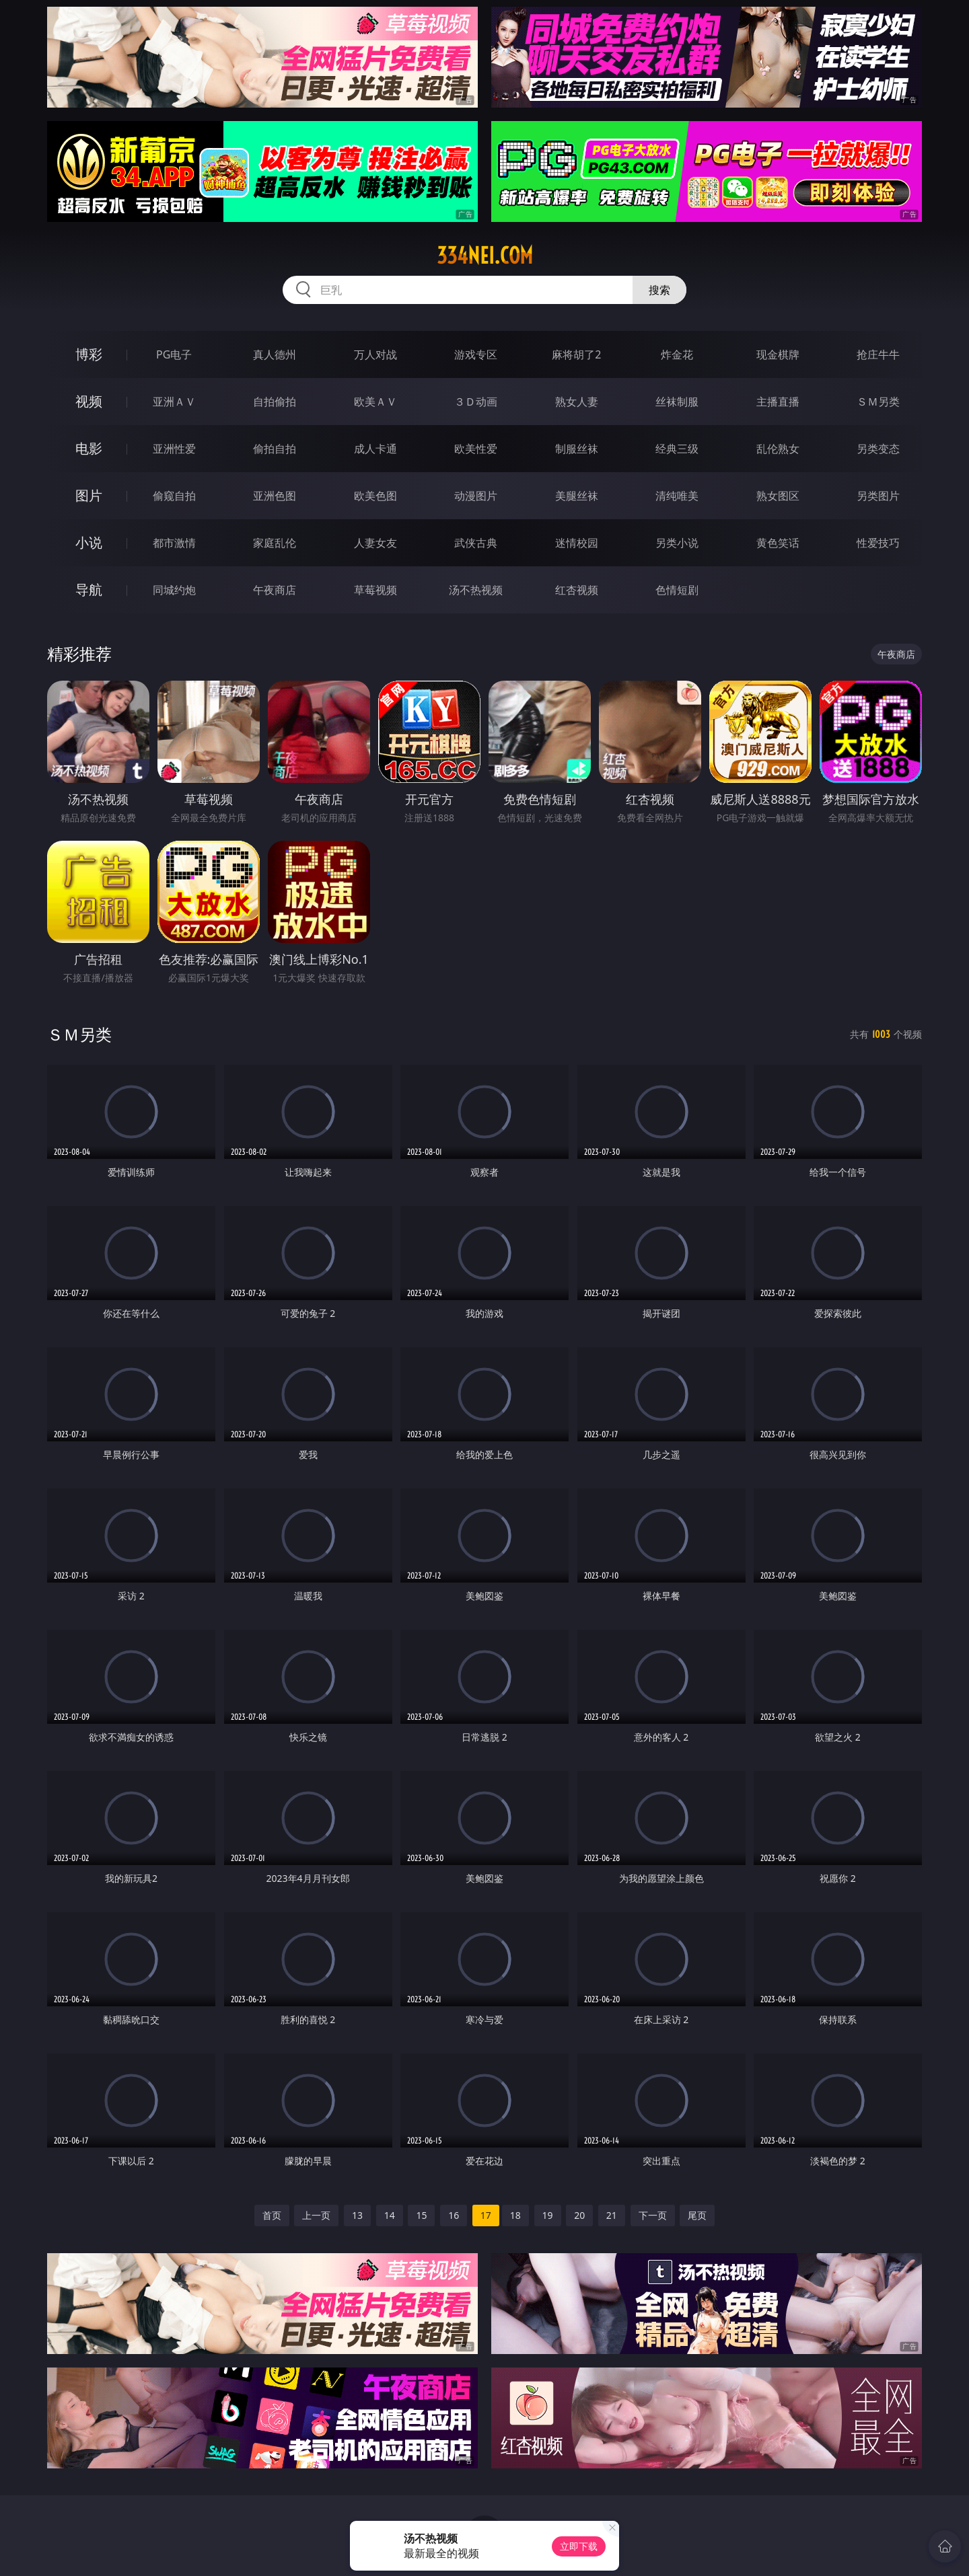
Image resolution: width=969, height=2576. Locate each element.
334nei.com (485, 255)
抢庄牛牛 (878, 354)
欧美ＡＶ (375, 401)
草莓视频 (375, 589)
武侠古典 (475, 542)
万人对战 (375, 354)
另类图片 (878, 495)
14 (389, 2215)
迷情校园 (576, 542)
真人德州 (274, 354)
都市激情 (174, 542)
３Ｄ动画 (475, 401)
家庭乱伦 (274, 542)
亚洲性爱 (174, 448)
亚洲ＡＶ (174, 401)
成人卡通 (375, 448)
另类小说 (676, 542)
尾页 (697, 2215)
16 (453, 2215)
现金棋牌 (777, 354)
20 (579, 2215)
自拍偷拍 (274, 401)
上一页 (316, 2215)
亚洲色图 (274, 495)
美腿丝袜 (576, 495)
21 (611, 2215)
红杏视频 (576, 589)
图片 (88, 495)
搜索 (659, 289)
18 (515, 2215)
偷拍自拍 (274, 448)
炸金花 (677, 354)
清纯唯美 (676, 495)
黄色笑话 (777, 542)
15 (421, 2215)
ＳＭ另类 (878, 401)
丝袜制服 (676, 401)
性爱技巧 (878, 542)
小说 (88, 542)
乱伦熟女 (777, 448)
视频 (88, 401)
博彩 (88, 354)
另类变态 (878, 448)
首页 (271, 2215)
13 (357, 2215)
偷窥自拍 (174, 495)
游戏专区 (475, 354)
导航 (88, 589)
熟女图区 (777, 495)
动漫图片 (475, 495)
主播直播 (777, 401)
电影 (88, 448)
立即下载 (579, 2546)
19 (547, 2215)
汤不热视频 (476, 589)
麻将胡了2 (576, 354)
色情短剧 (676, 589)
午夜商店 (274, 589)
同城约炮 (174, 589)
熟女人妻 (576, 401)
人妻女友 (375, 542)
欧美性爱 (475, 448)
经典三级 (676, 448)
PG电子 (174, 354)
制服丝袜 (576, 448)
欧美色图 (375, 495)
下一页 (653, 2215)
